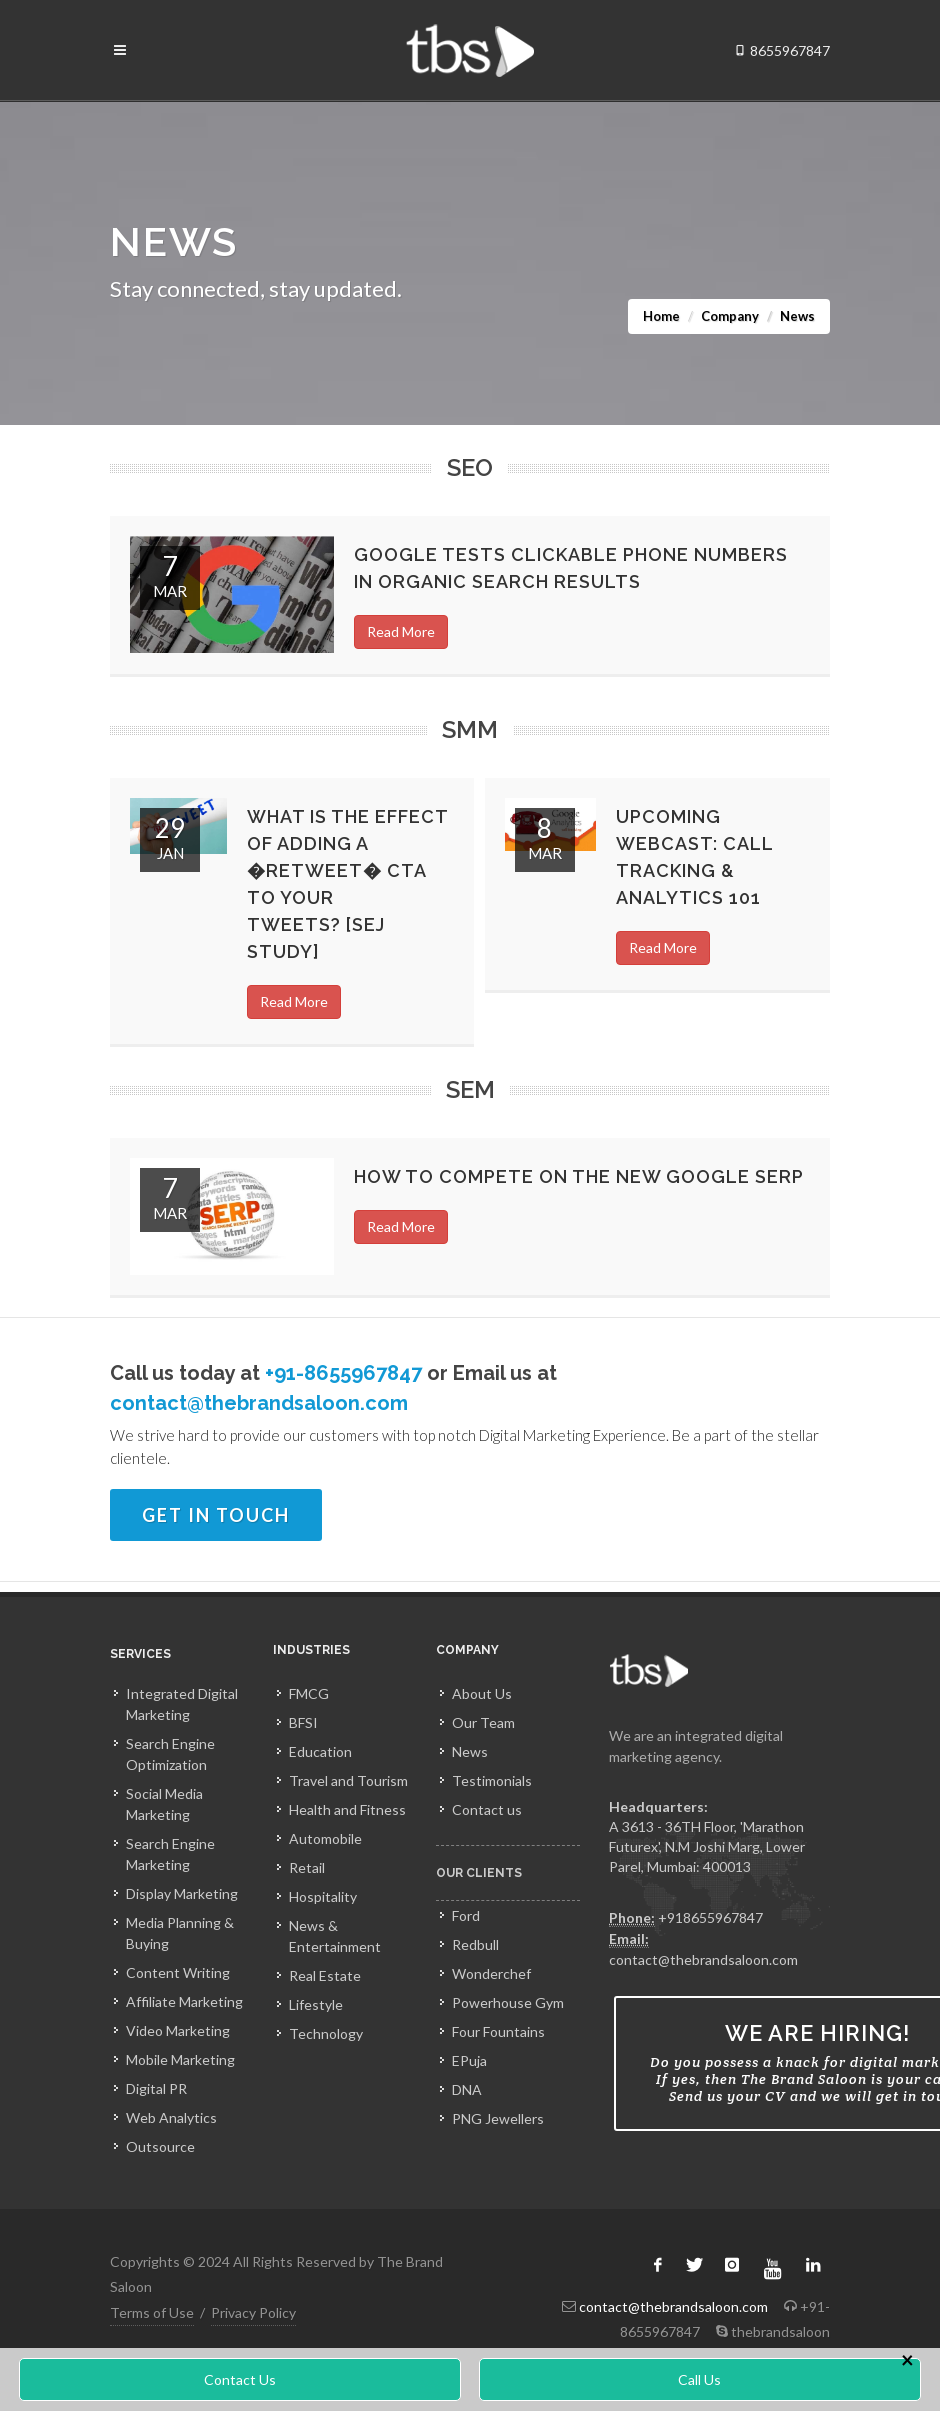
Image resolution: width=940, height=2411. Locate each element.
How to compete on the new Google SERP (579, 1176)
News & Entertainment (335, 1936)
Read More (401, 631)
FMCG (309, 1693)
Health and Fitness (347, 1809)
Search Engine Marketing (170, 1854)
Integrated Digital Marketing (182, 1704)
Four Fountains (498, 2031)
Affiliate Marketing (184, 2001)
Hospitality (323, 1896)
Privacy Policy (253, 2312)
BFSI (303, 1722)
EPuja (469, 2060)
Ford (466, 1915)
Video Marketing (178, 2030)
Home (661, 316)
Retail (307, 1867)
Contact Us (240, 2379)
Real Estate (325, 1975)
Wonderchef (491, 1973)
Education (320, 1751)
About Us (482, 1693)
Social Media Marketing (164, 1804)
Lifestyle (316, 2004)
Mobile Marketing (180, 2059)
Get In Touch (216, 1515)
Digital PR (156, 2088)
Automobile (325, 1838)
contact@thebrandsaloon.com (259, 1403)
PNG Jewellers (498, 2118)
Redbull (475, 1944)
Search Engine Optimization (170, 1754)
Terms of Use (152, 2312)
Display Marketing (182, 1893)
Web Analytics (171, 2117)
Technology (326, 2033)
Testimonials (492, 1780)
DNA (467, 2089)
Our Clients (479, 1882)
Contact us (487, 1809)
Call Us (699, 2379)
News (470, 1751)
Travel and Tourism (348, 1780)
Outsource (160, 2146)
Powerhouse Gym (508, 2002)
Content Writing (178, 1972)
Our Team (483, 1722)
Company (730, 316)
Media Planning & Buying (180, 1933)
